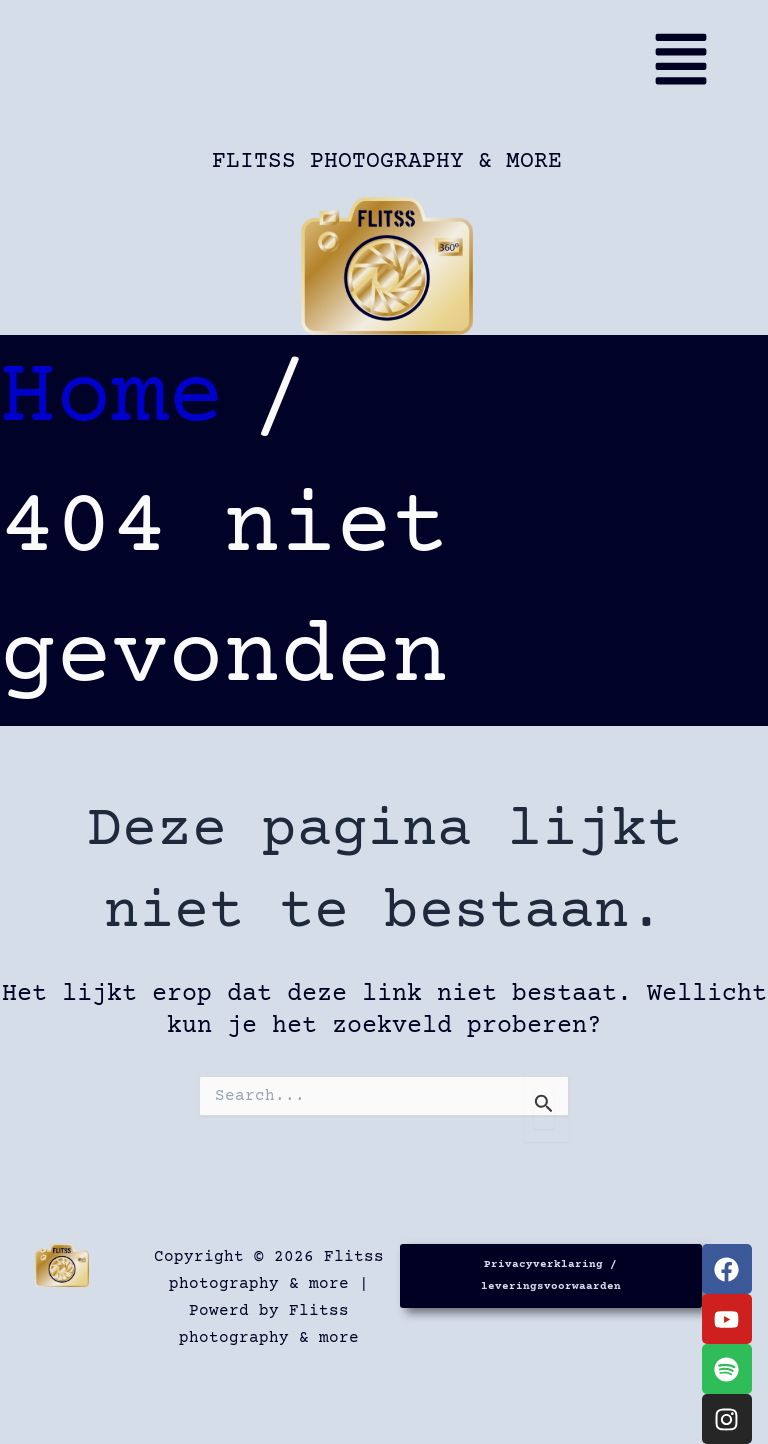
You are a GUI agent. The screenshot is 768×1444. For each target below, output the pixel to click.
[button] (393, 68)
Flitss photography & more (387, 161)
